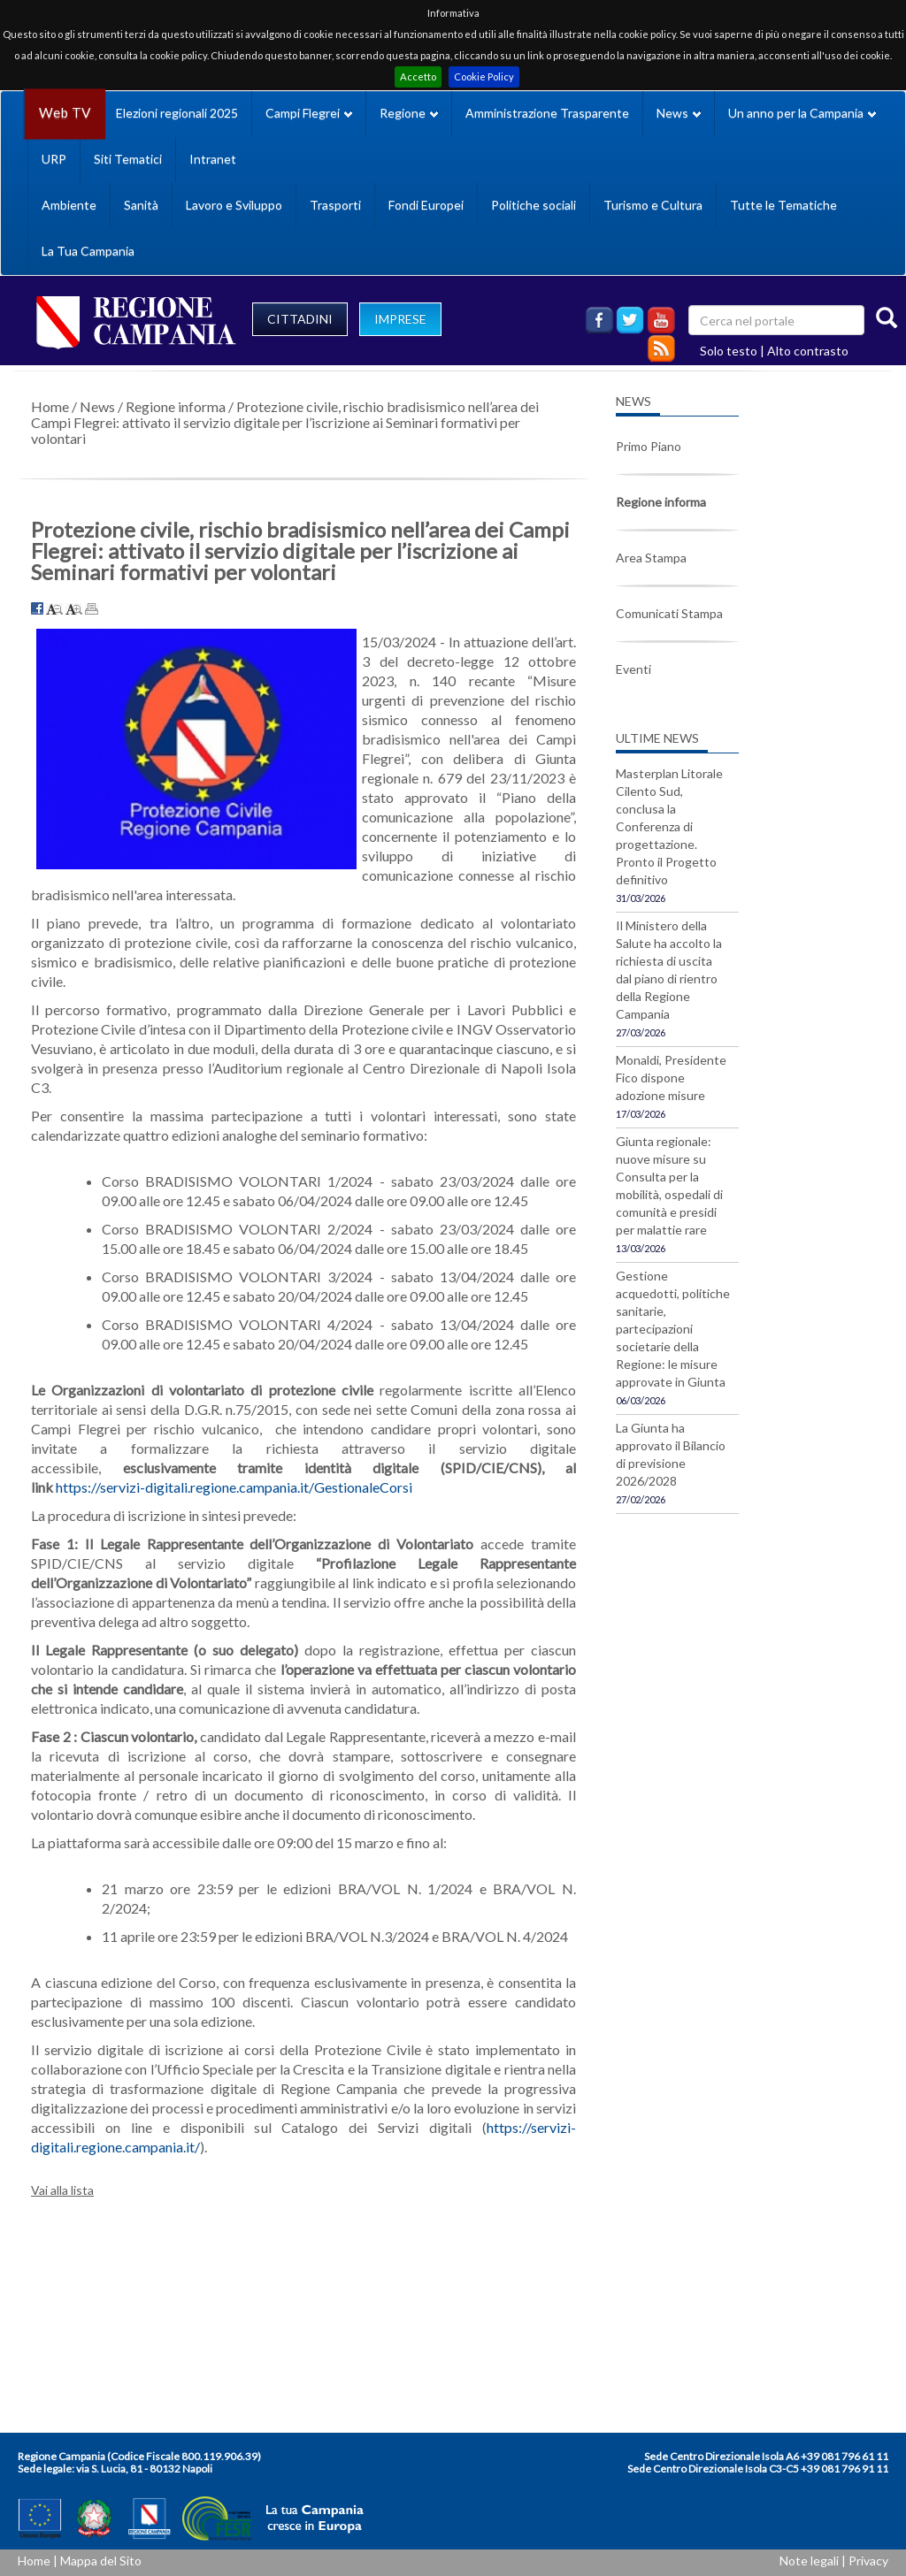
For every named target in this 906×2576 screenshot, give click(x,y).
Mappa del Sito (101, 2560)
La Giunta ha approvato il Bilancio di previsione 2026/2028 (671, 1454)
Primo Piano (648, 446)
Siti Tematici (128, 158)
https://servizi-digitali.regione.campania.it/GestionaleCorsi (234, 1487)
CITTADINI (300, 318)
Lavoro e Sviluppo (234, 204)
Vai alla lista (62, 2190)
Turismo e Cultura (653, 204)
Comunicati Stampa (669, 613)
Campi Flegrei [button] (308, 112)
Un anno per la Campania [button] (802, 112)
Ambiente (69, 204)
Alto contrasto (807, 350)
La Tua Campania (88, 250)
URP (54, 158)
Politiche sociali (533, 204)
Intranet (212, 158)
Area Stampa (651, 557)
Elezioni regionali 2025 (177, 112)
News (97, 406)
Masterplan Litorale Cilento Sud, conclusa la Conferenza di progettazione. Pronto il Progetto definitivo (669, 826)
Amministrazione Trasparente (547, 112)
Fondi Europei (426, 204)
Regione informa (176, 406)
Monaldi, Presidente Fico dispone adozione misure (671, 1077)
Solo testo (728, 350)
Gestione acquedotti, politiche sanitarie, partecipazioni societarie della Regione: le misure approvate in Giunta (673, 1328)
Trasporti (335, 204)
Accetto (418, 76)
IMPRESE (400, 318)
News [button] (678, 112)
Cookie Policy (484, 76)
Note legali (809, 2560)
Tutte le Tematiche (783, 204)
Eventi (633, 668)
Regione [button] (409, 112)
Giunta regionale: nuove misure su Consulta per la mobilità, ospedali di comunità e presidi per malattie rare (669, 1185)
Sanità (141, 204)
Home (50, 406)
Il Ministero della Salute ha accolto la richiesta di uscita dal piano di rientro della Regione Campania (669, 969)
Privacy (868, 2560)
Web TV (64, 112)
